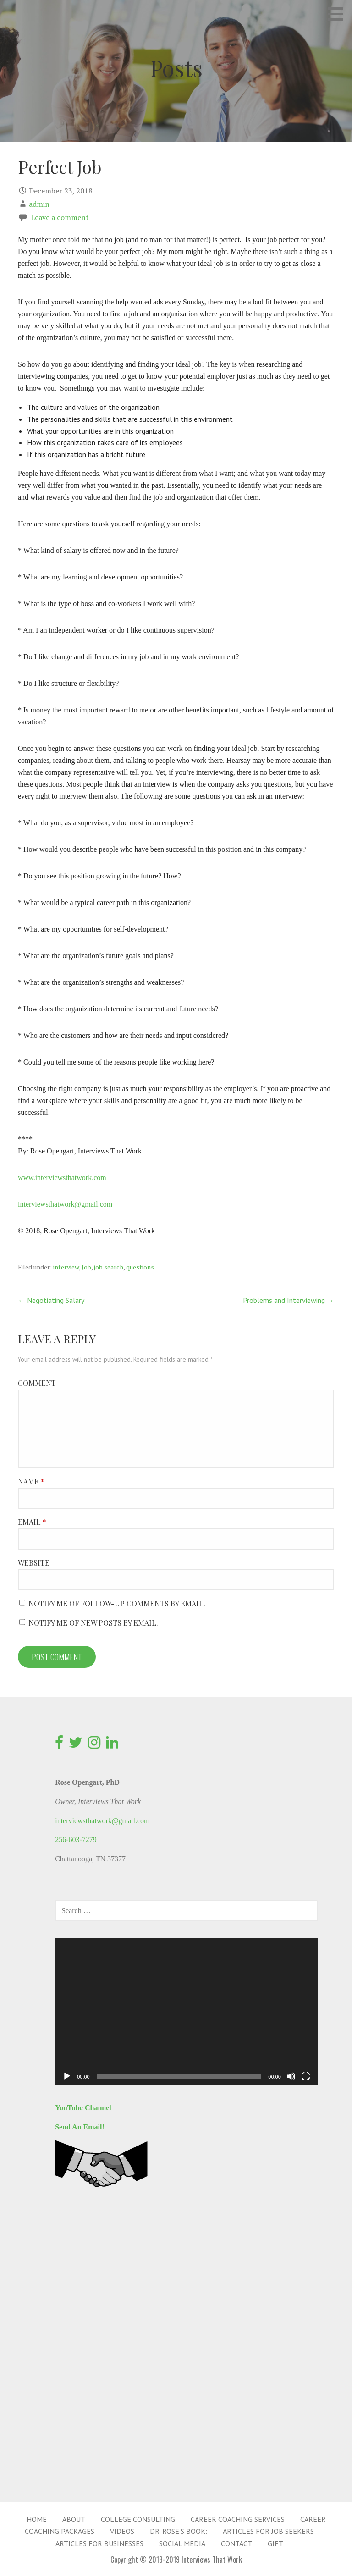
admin (39, 204)
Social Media (182, 2543)
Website (34, 1562)
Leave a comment (60, 217)
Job (86, 1267)
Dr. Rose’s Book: (178, 2531)
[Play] (67, 2076)
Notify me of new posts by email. (93, 1622)
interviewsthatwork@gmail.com (65, 1204)
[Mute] (291, 2076)
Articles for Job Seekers (268, 2531)
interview (66, 1267)
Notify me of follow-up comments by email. (116, 1603)
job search (108, 1267)
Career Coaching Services (238, 2519)
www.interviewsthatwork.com (62, 1177)
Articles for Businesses (99, 2543)
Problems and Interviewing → (288, 1300)
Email (32, 1522)
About (73, 2519)
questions (140, 1267)
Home (37, 2519)
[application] (186, 2011)
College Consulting (138, 2519)
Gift (275, 2543)
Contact (236, 2543)
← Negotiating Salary (51, 1300)
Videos (122, 2531)
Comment (37, 1383)
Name (31, 1481)
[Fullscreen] (305, 2076)
